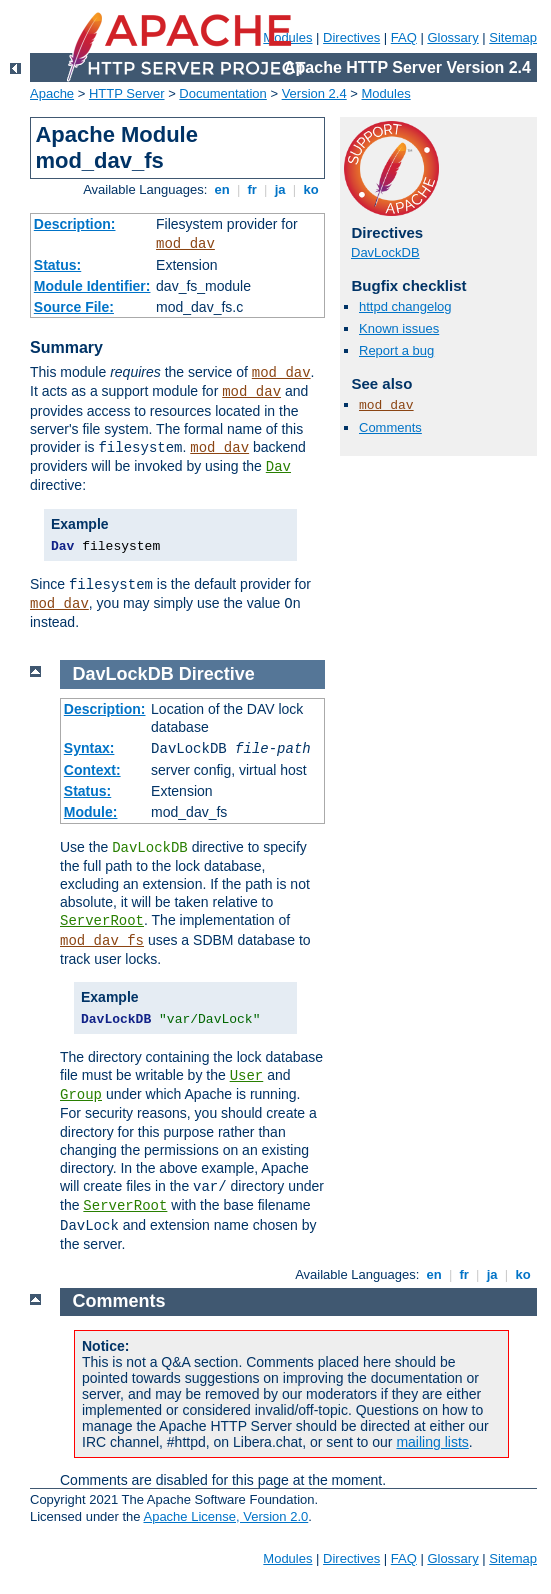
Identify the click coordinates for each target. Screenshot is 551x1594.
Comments (390, 427)
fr (252, 189)
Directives (351, 37)
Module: (91, 812)
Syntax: (89, 748)
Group (81, 1095)
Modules (386, 93)
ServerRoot (102, 921)
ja (280, 189)
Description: (75, 224)
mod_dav (185, 244)
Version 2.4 (314, 93)
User (247, 1076)
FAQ (404, 37)
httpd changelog (405, 306)
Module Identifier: (92, 286)
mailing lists (432, 1442)
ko (311, 189)
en (222, 189)
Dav (278, 467)
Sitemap (513, 37)
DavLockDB (385, 252)
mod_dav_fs (102, 941)
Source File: (74, 307)
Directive (217, 674)
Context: (92, 770)
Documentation (222, 93)
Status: (57, 265)
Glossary (452, 37)
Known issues (399, 328)
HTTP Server (127, 93)
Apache (52, 93)
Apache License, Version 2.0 (225, 1516)
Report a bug (396, 350)
